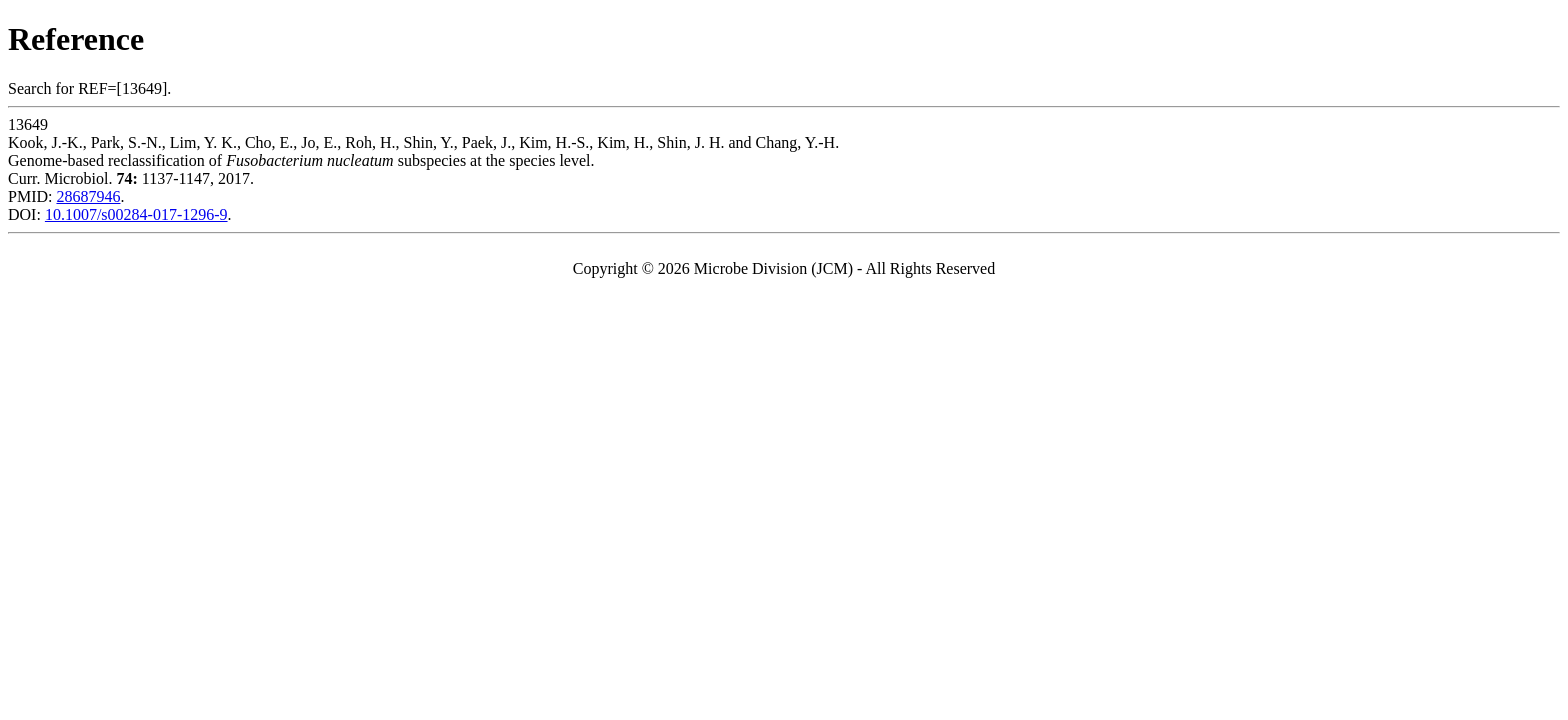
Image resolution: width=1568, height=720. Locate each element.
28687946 (88, 196)
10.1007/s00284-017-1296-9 (136, 214)
